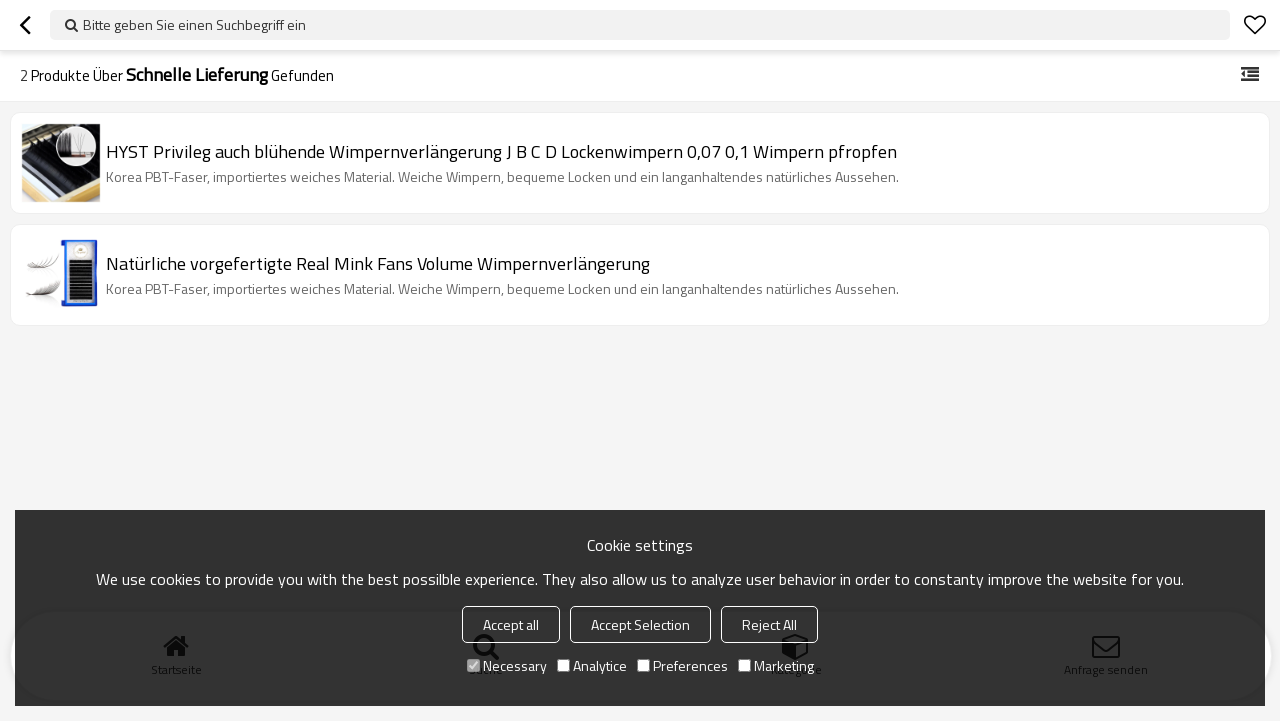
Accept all (511, 624)
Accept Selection (640, 624)
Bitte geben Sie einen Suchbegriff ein (194, 24)
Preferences (682, 665)
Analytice (592, 665)
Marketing (776, 665)
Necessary (507, 665)
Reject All (769, 624)
